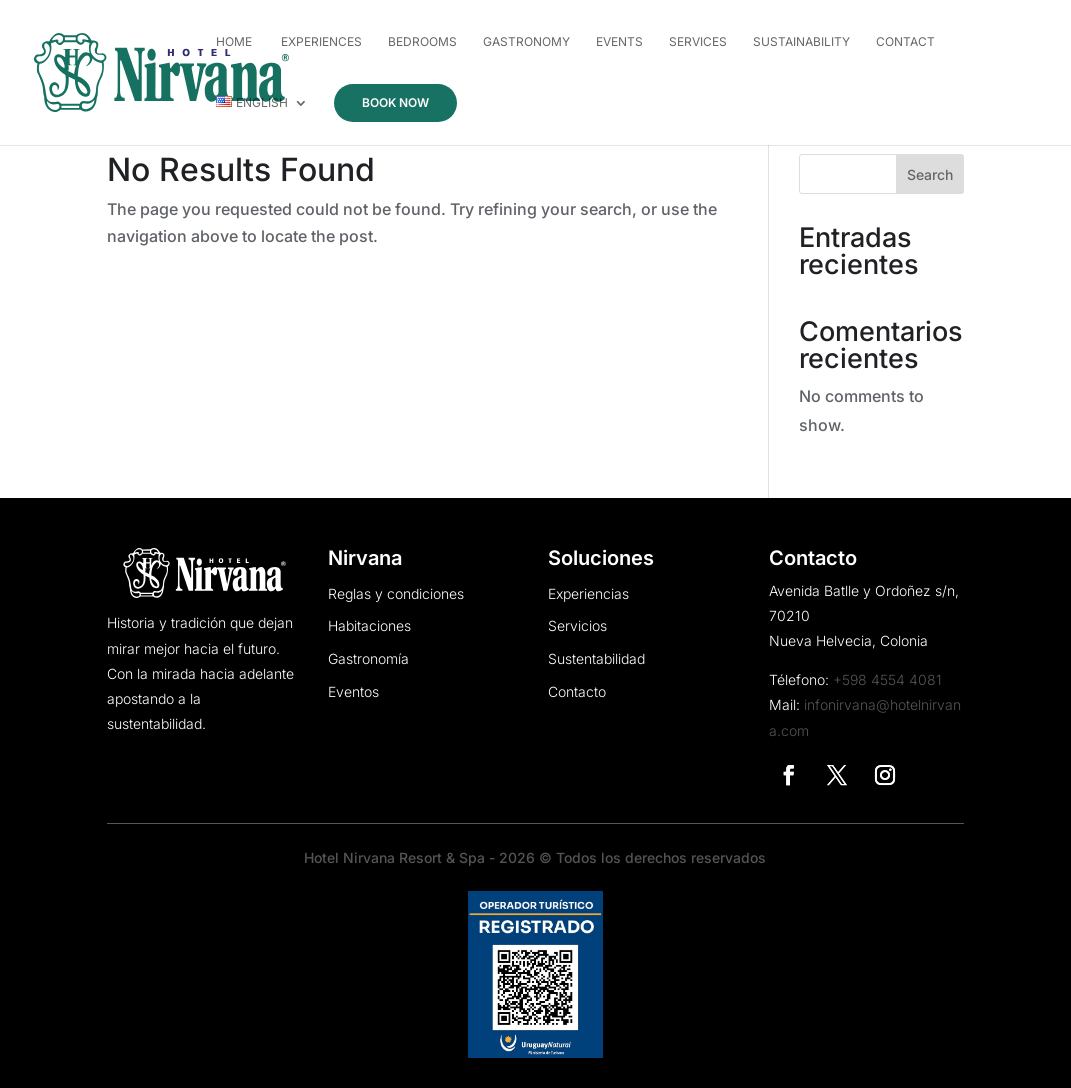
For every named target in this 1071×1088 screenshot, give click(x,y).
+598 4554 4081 (887, 679)
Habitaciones (369, 626)
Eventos (353, 692)
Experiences (320, 42)
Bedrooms (422, 42)
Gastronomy (526, 42)
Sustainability (801, 42)
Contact (905, 42)
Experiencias (588, 594)
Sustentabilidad (596, 659)
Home (234, 42)
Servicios (577, 626)
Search (930, 174)
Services (698, 42)
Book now (395, 102)
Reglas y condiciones (396, 594)
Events (619, 42)
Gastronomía (368, 659)
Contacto (577, 692)
